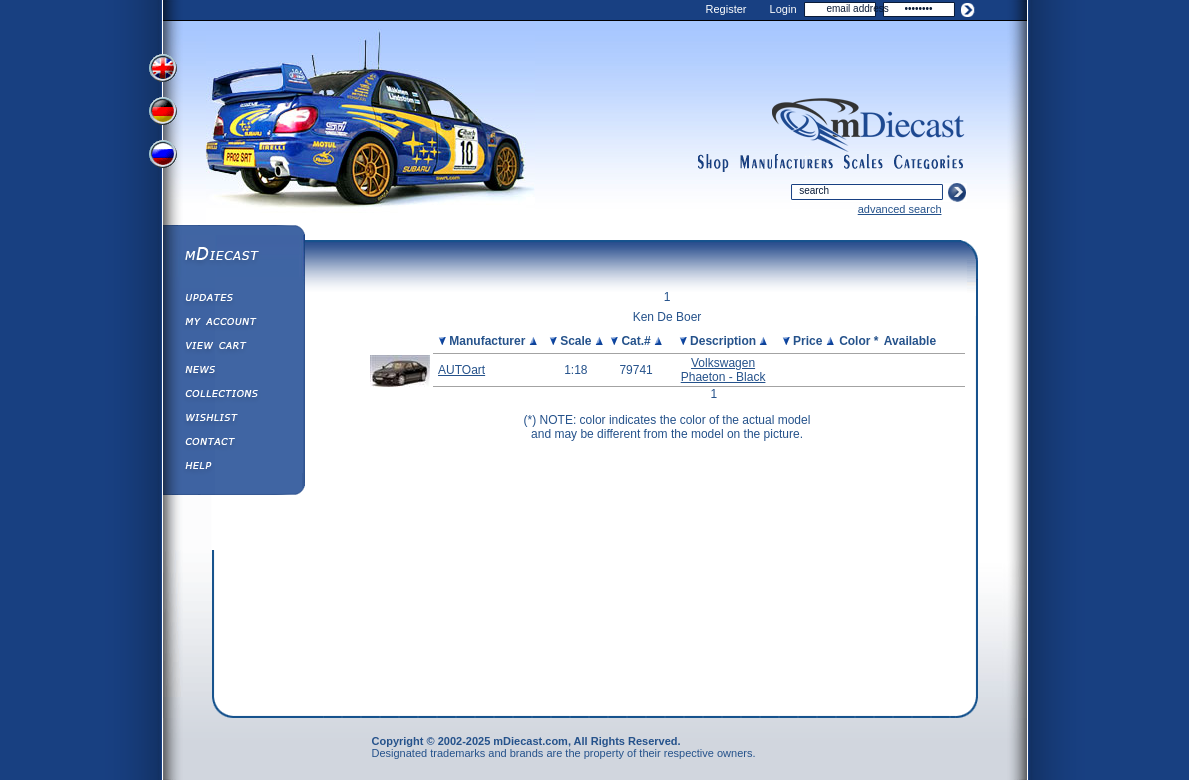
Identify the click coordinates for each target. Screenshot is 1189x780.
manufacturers (786, 163)
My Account (233, 324)
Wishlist (233, 420)
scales (863, 163)
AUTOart (461, 370)
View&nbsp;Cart (233, 348)
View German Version (165, 113)
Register (726, 9)
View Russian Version (165, 158)
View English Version (165, 68)
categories (929, 163)
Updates (233, 300)
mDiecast (233, 256)
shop (713, 163)
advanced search (900, 209)
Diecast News (233, 372)
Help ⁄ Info (233, 468)
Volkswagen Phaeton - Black (723, 370)
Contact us (233, 444)
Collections (233, 396)
